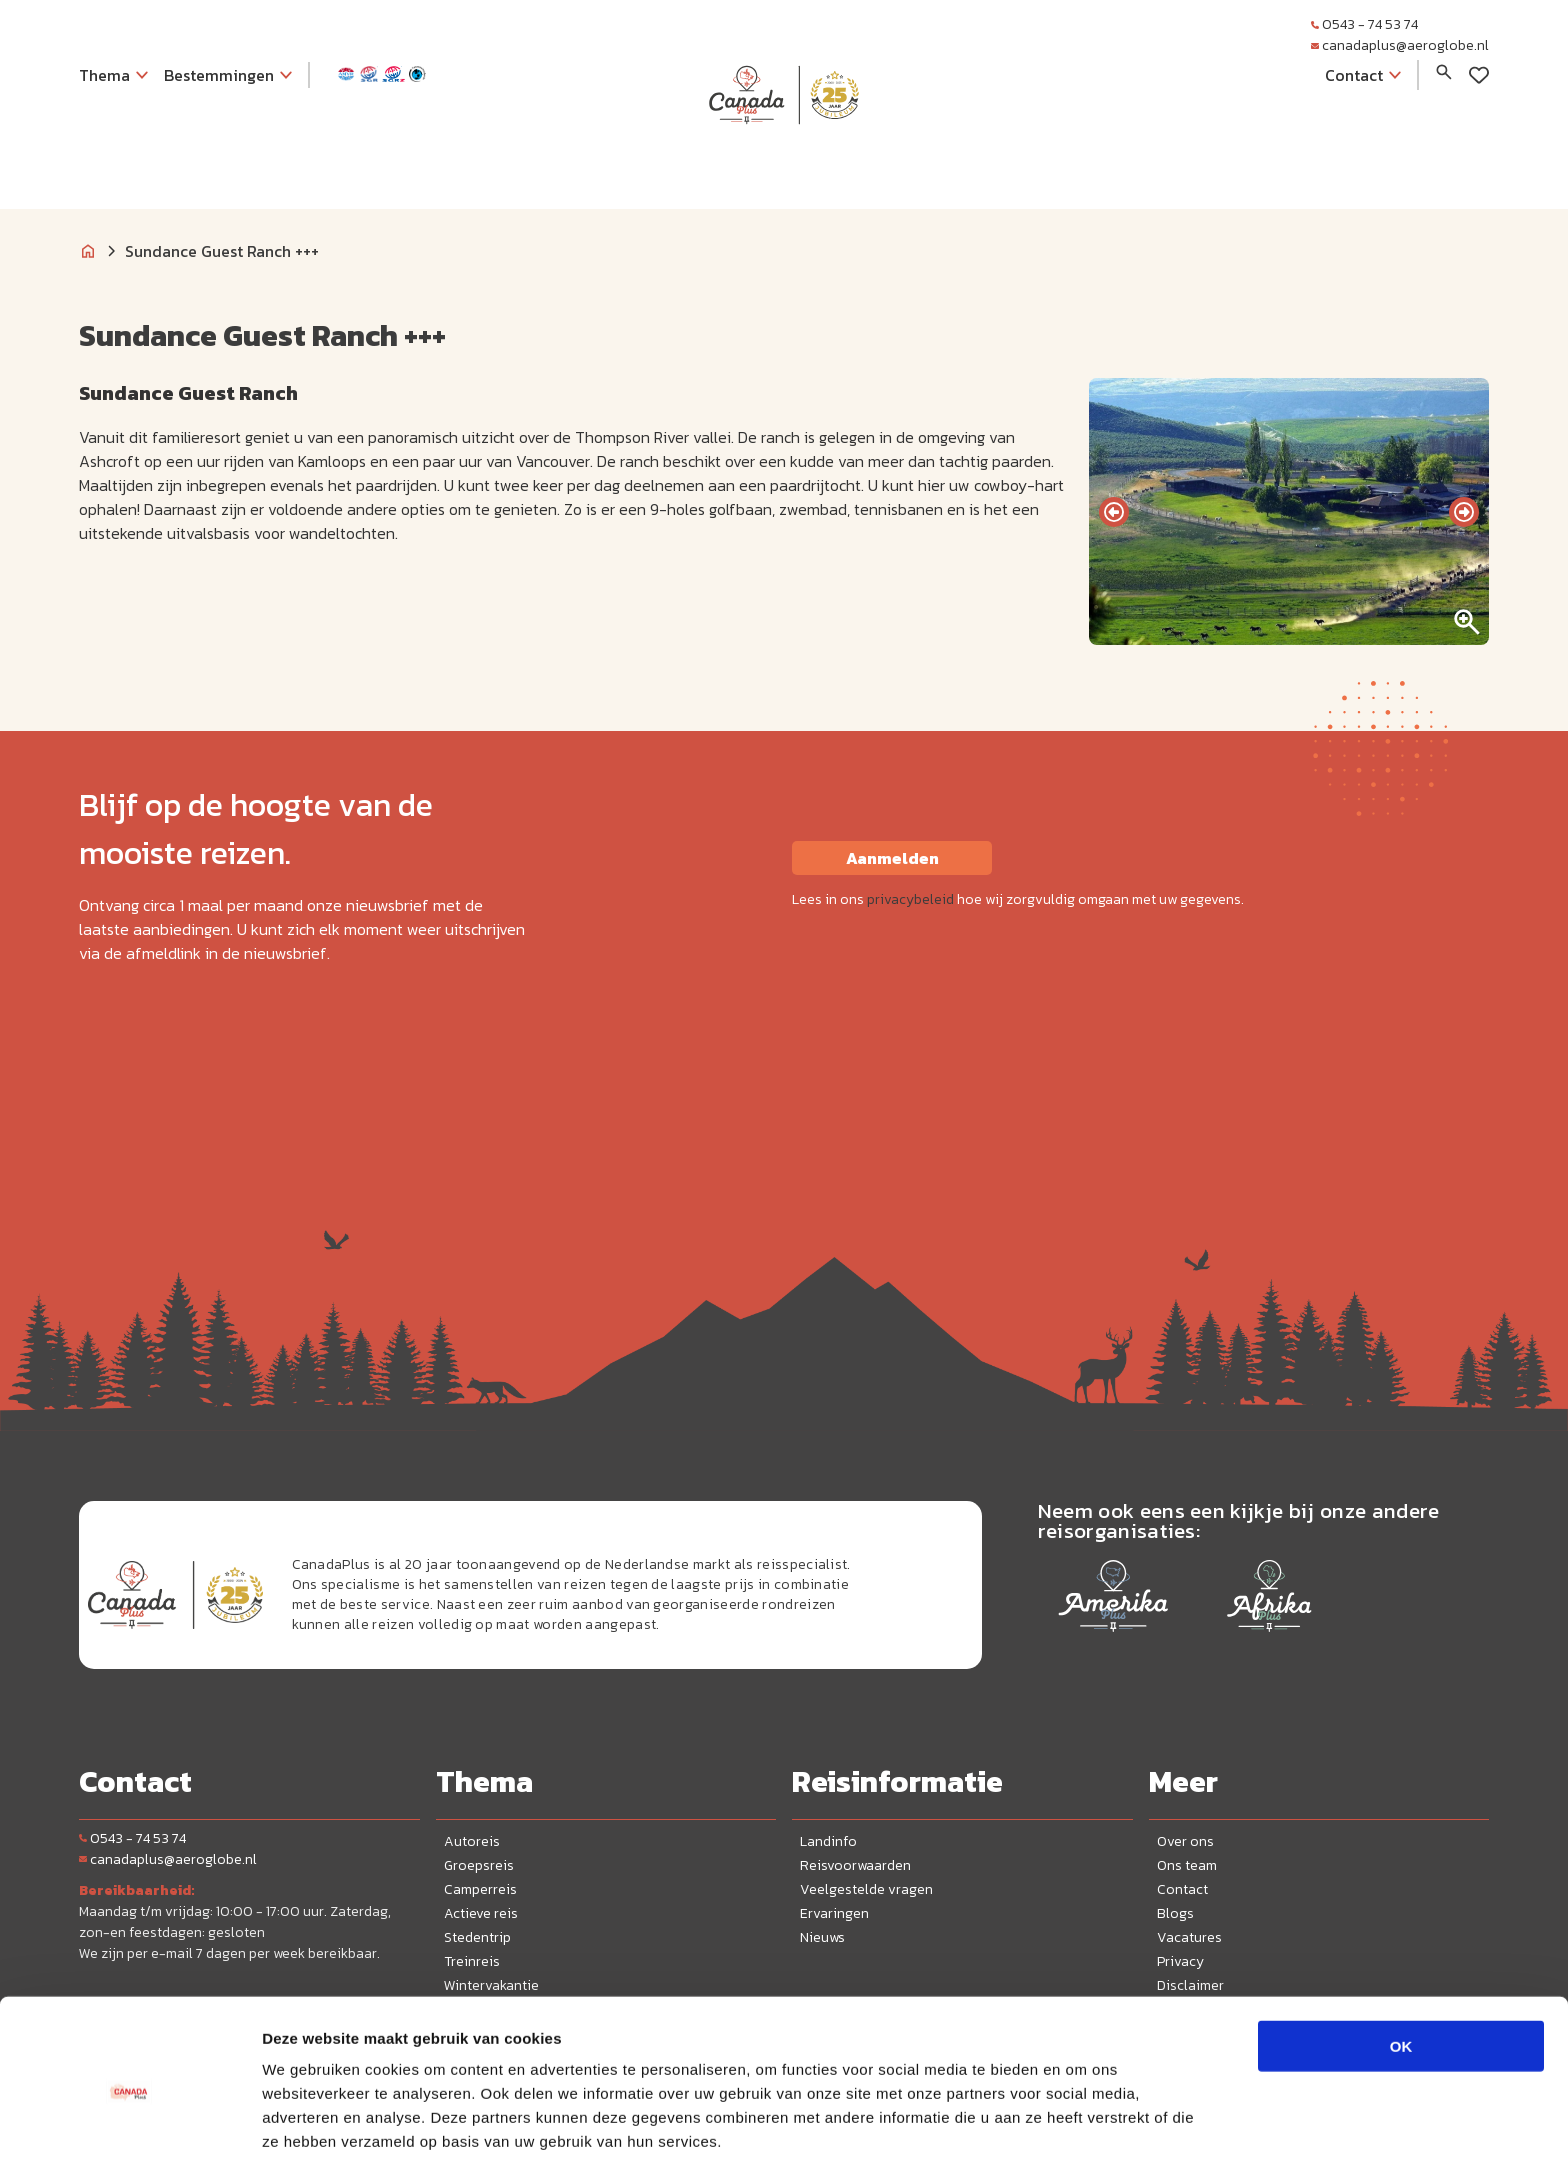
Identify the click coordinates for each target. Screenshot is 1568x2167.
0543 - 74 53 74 (1364, 24)
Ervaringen (834, 1913)
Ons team (1187, 1865)
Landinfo (828, 1841)
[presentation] (1114, 512)
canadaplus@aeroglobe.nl (1400, 45)
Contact (1182, 1889)
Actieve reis (481, 1913)
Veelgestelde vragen (866, 1889)
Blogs (1175, 1913)
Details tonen (1080, 2127)
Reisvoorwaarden (855, 1865)
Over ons (1185, 1841)
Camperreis (480, 1889)
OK (1401, 1967)
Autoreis (472, 1841)
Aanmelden (892, 858)
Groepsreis (479, 1865)
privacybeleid (910, 899)
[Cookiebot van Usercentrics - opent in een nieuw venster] (129, 2128)
